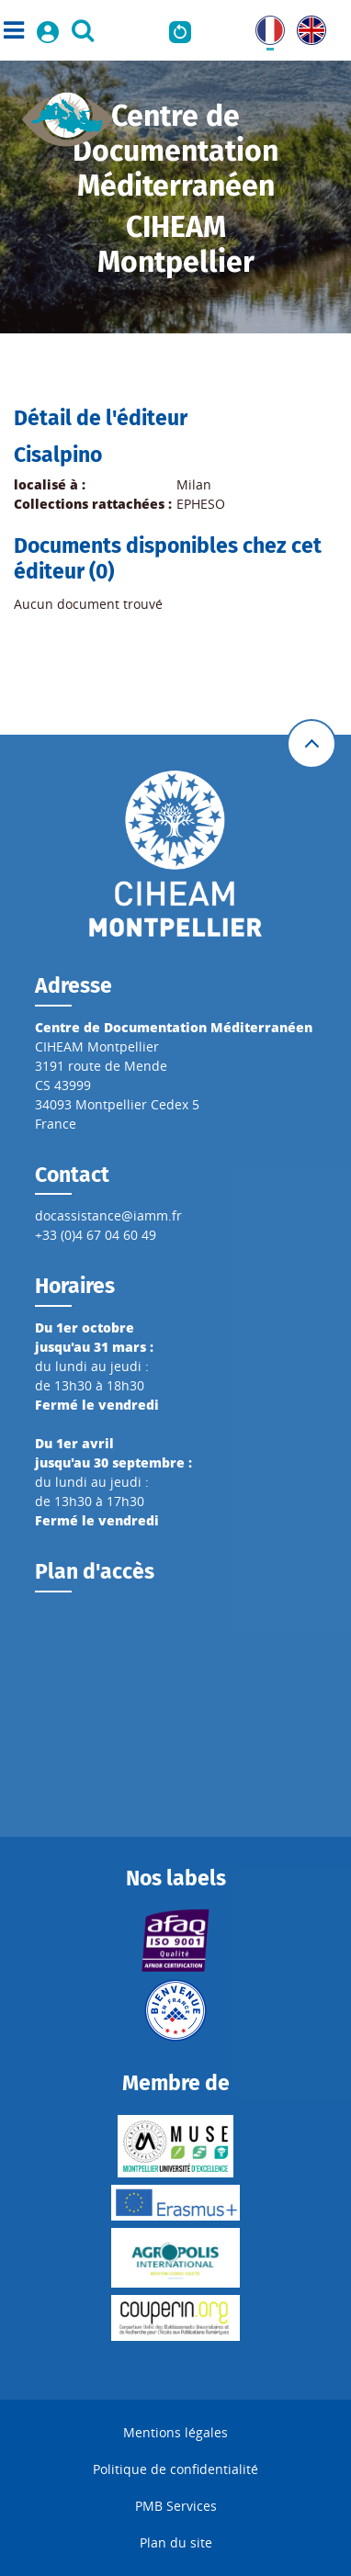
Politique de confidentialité (175, 2469)
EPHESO (200, 503)
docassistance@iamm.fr (108, 1215)
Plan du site (176, 2542)
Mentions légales (175, 2432)
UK (305, 25)
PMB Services (176, 2505)
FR (262, 25)
